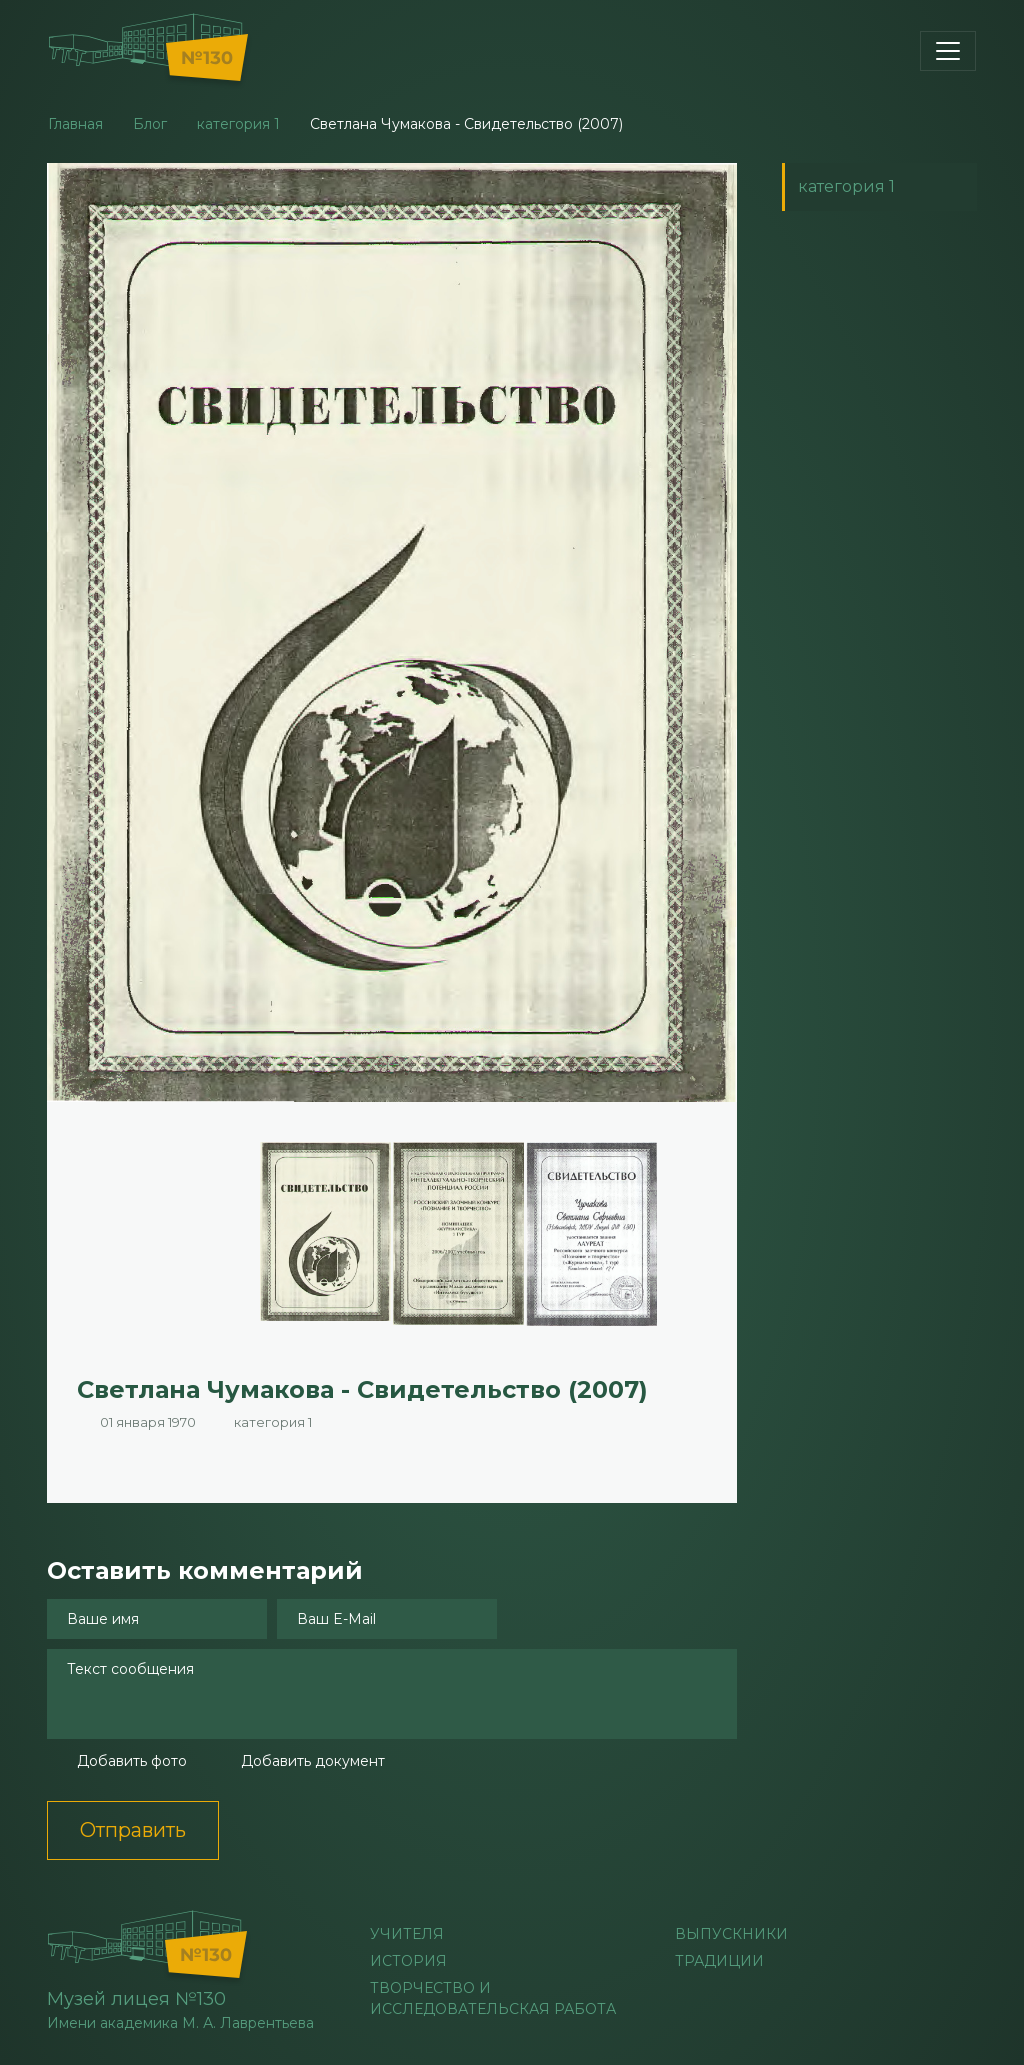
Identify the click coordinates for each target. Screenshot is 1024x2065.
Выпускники (731, 1934)
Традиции (719, 1961)
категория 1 (238, 124)
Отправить (133, 1830)
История (408, 1961)
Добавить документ (313, 1761)
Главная (75, 124)
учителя (407, 1934)
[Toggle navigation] (948, 51)
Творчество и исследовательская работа (493, 1998)
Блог (150, 124)
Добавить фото (132, 1761)
